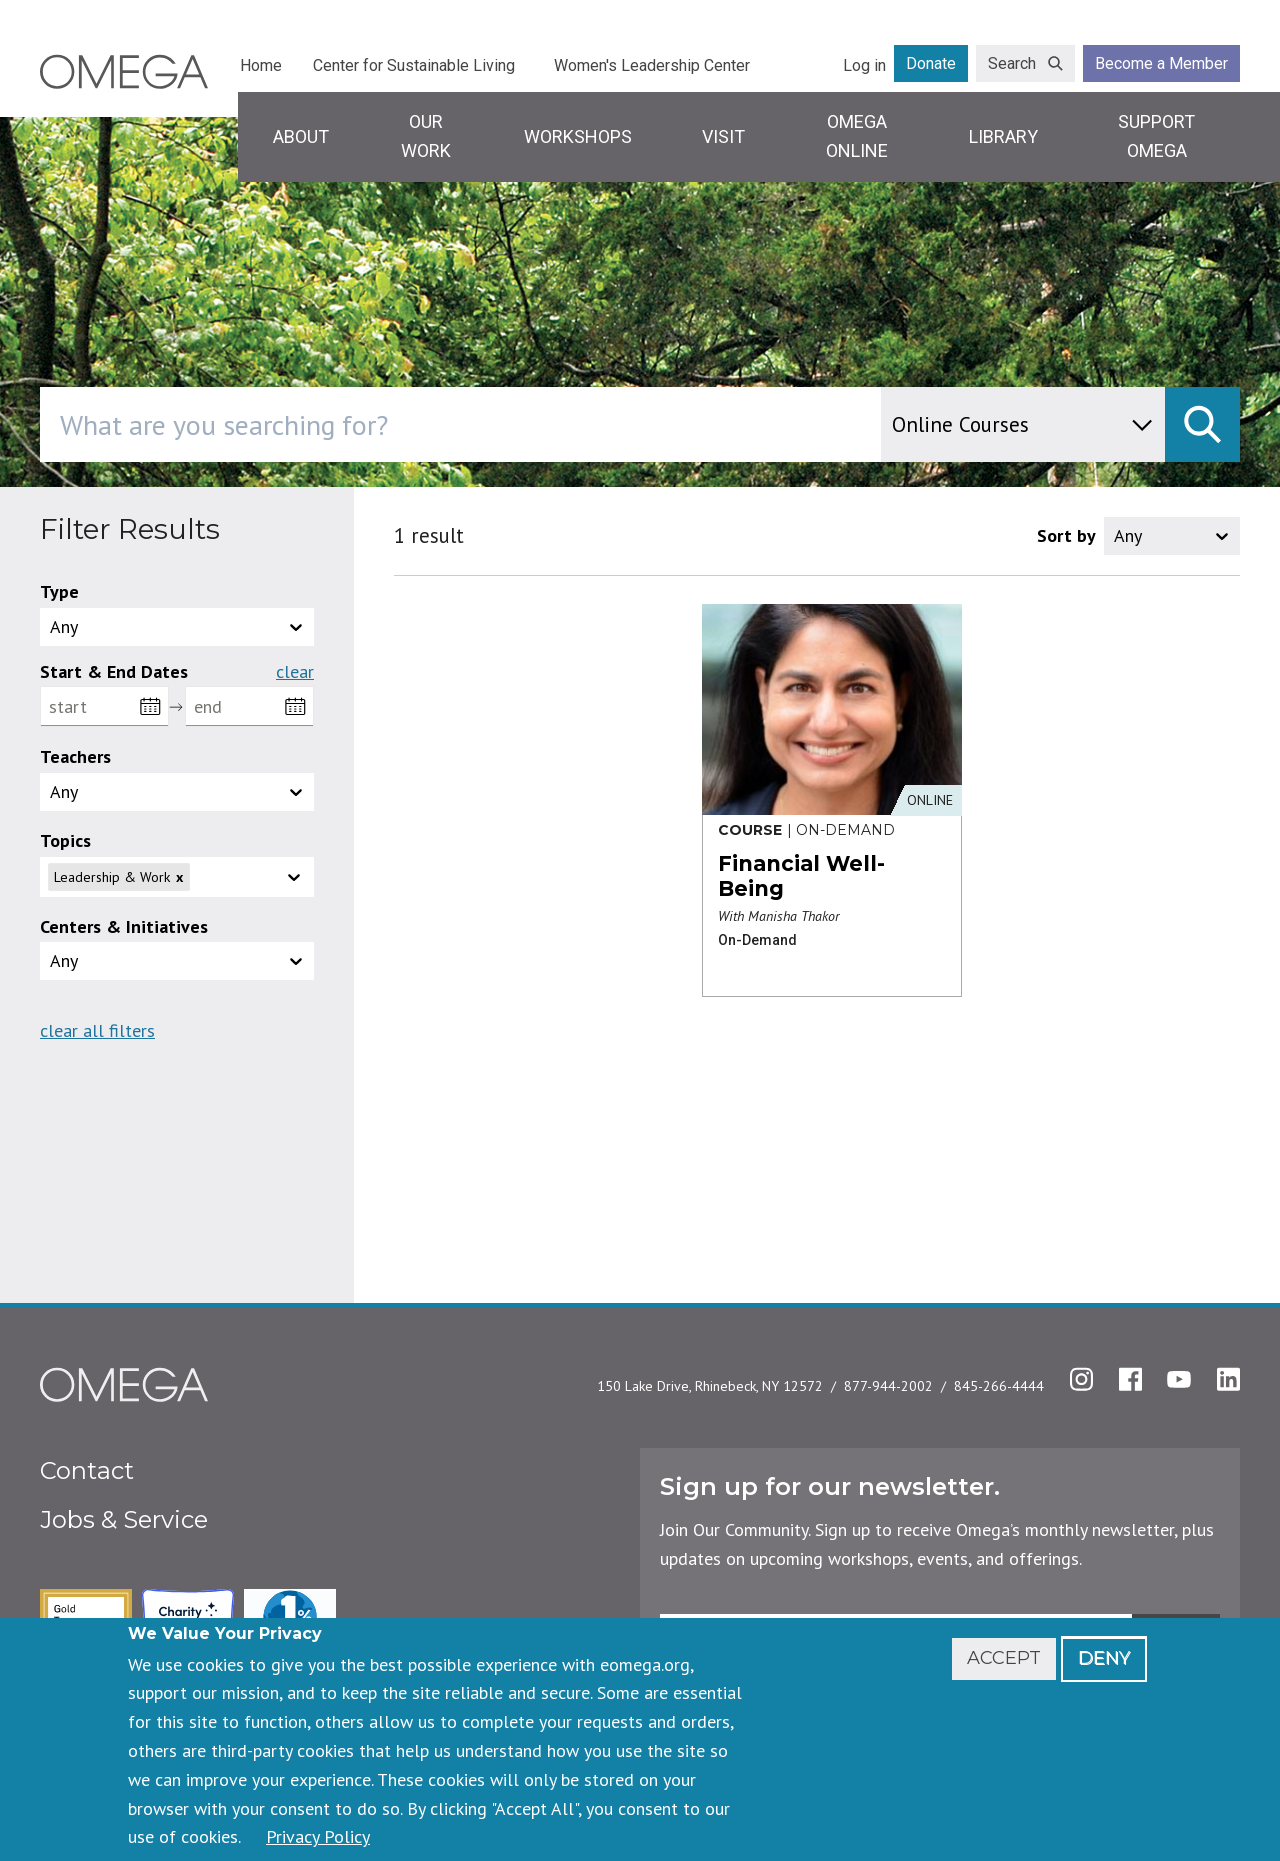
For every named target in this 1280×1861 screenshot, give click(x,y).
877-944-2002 (888, 1386)
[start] (104, 706)
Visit (723, 136)
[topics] (248, 877)
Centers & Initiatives (124, 926)
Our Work (426, 136)
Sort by (1066, 535)
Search (1012, 63)
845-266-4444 (999, 1386)
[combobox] (545, 424)
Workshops (578, 136)
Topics (65, 840)
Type (59, 591)
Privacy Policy (318, 1836)
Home (261, 65)
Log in (864, 65)
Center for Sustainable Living (414, 65)
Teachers (75, 756)
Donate (931, 63)
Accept (1004, 1658)
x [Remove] (179, 877)
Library (1003, 136)
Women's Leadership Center (652, 65)
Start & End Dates (114, 671)
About (301, 136)
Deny (1104, 1658)
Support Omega (1156, 136)
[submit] (1202, 424)
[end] (249, 706)
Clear (295, 672)
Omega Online (857, 136)
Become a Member (1161, 63)
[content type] (1023, 424)
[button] (177, 877)
